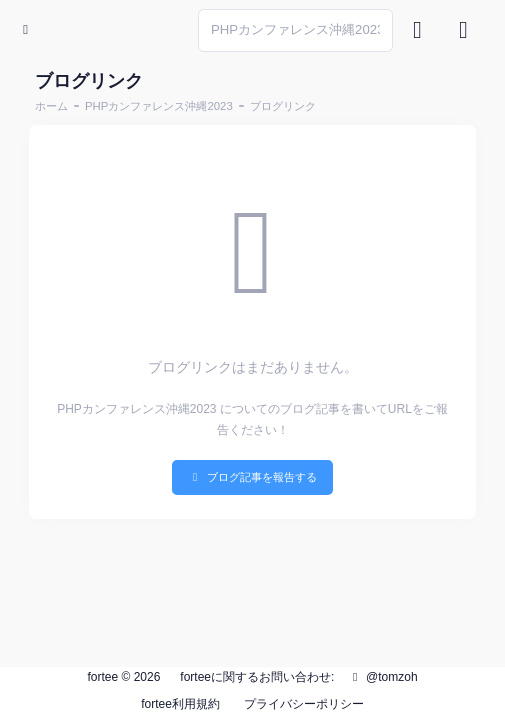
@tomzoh (383, 677)
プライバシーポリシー (304, 704)
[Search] (295, 30)
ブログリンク (283, 106)
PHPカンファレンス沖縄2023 (159, 106)
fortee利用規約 (180, 704)
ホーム (51, 106)
